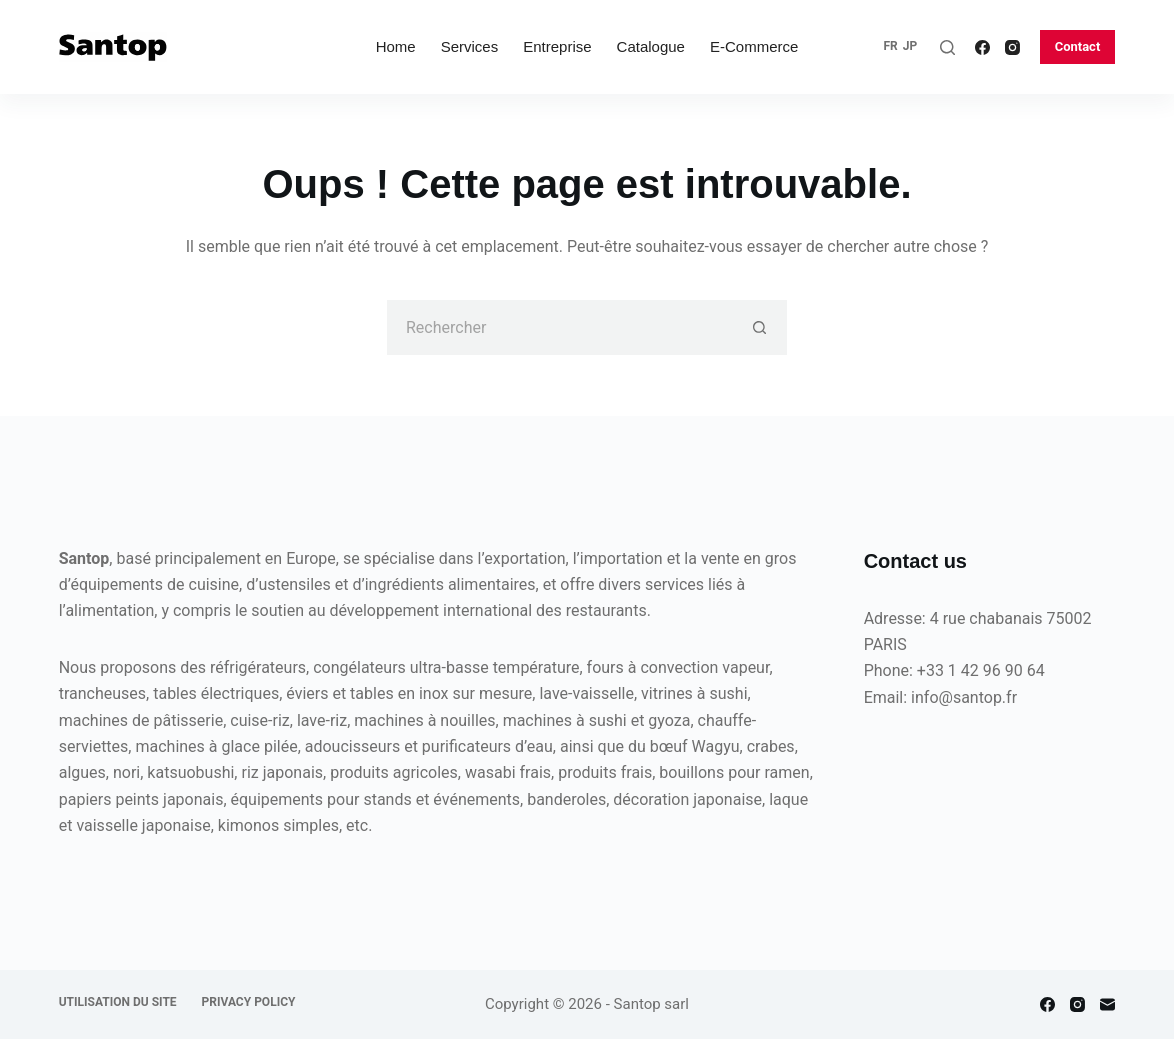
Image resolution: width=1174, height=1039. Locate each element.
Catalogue (651, 46)
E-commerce (754, 46)
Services (470, 46)
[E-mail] (1107, 1004)
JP (910, 46)
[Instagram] (1012, 47)
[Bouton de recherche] (759, 327)
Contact (1078, 46)
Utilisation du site (118, 1002)
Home (396, 46)
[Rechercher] (947, 47)
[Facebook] (982, 47)
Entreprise (557, 46)
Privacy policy (249, 1002)
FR (890, 46)
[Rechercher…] (559, 327)
